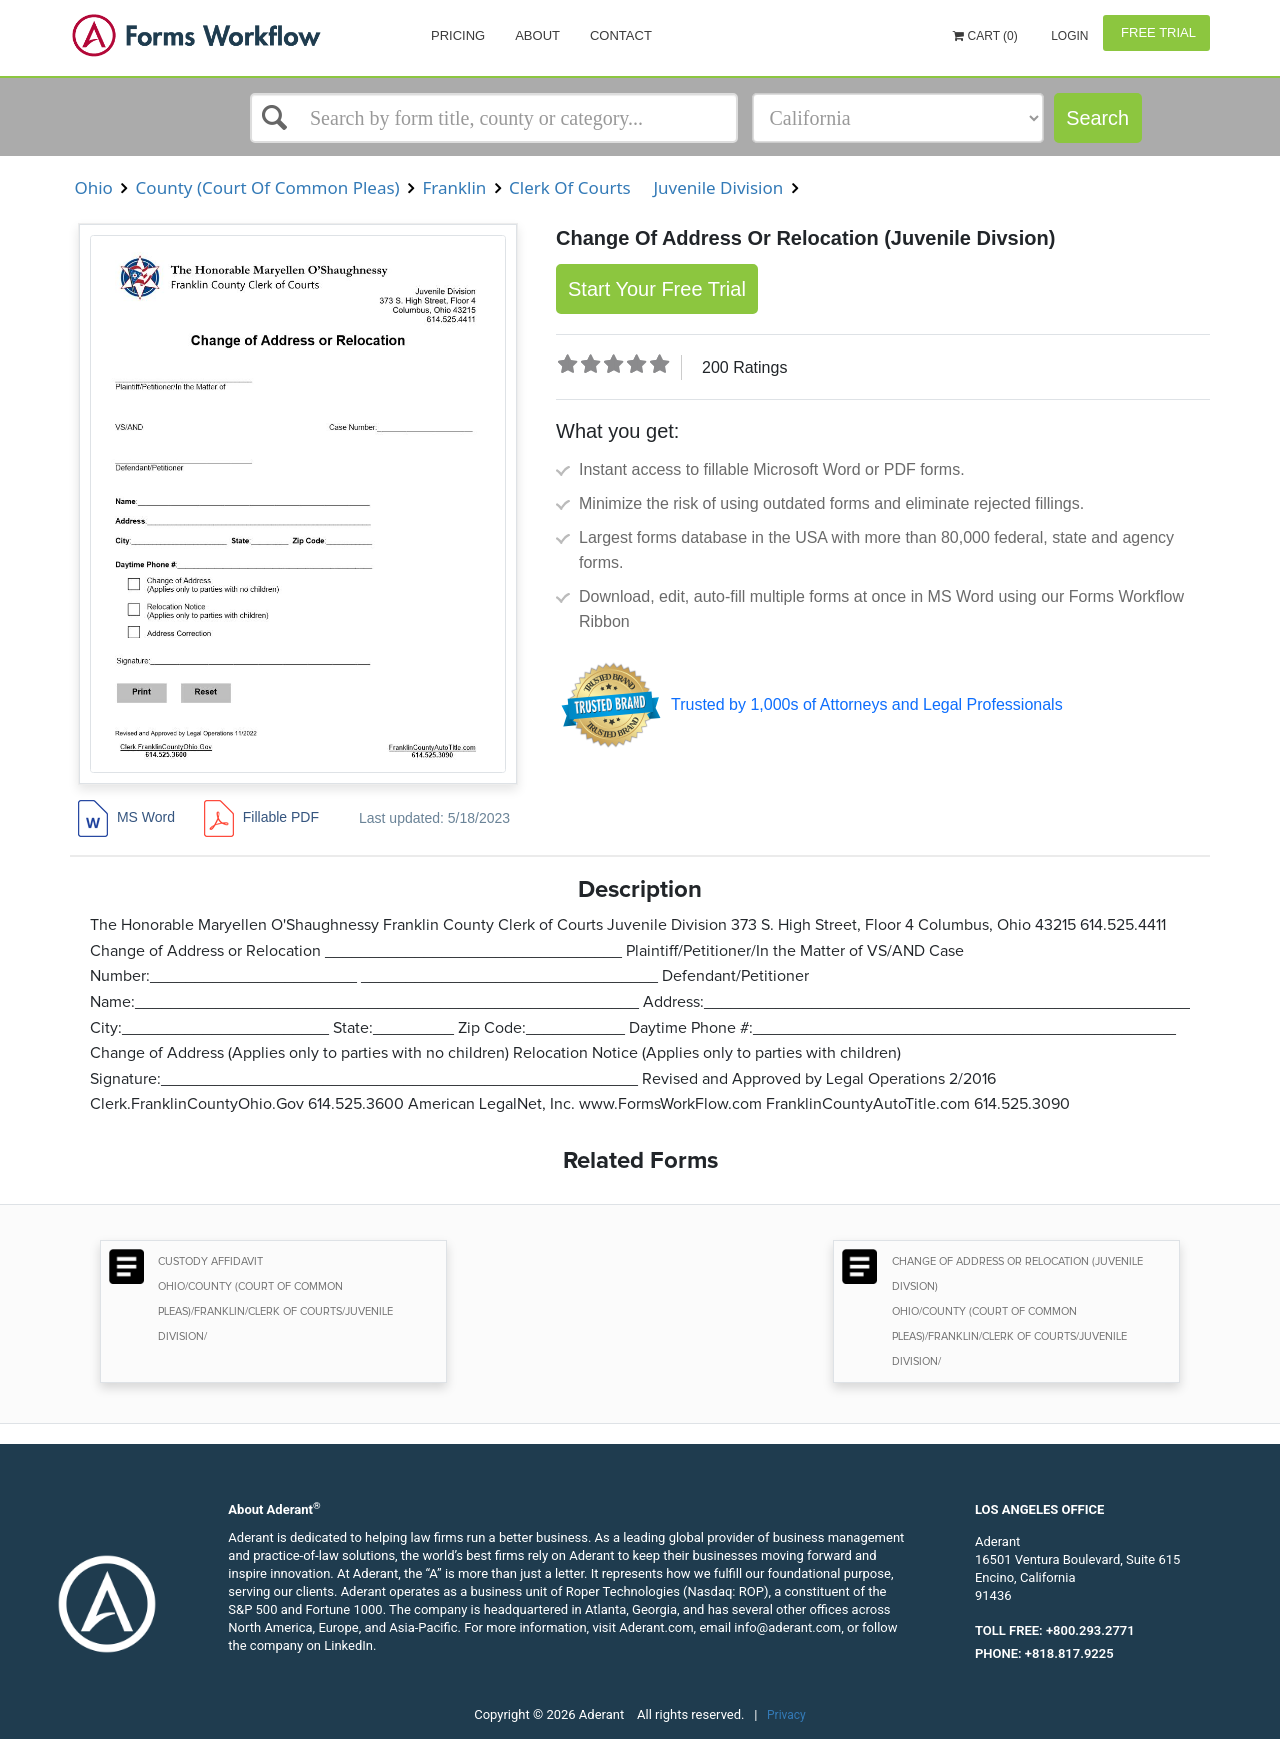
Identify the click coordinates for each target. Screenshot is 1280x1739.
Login (1068, 36)
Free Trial (1156, 32)
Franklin (454, 187)
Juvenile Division (718, 187)
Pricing (458, 35)
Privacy (786, 1715)
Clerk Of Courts (570, 187)
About (537, 35)
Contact (621, 35)
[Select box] (494, 118)
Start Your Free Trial (657, 289)
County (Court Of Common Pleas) (267, 187)
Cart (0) (985, 36)
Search (1097, 118)
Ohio (93, 187)
